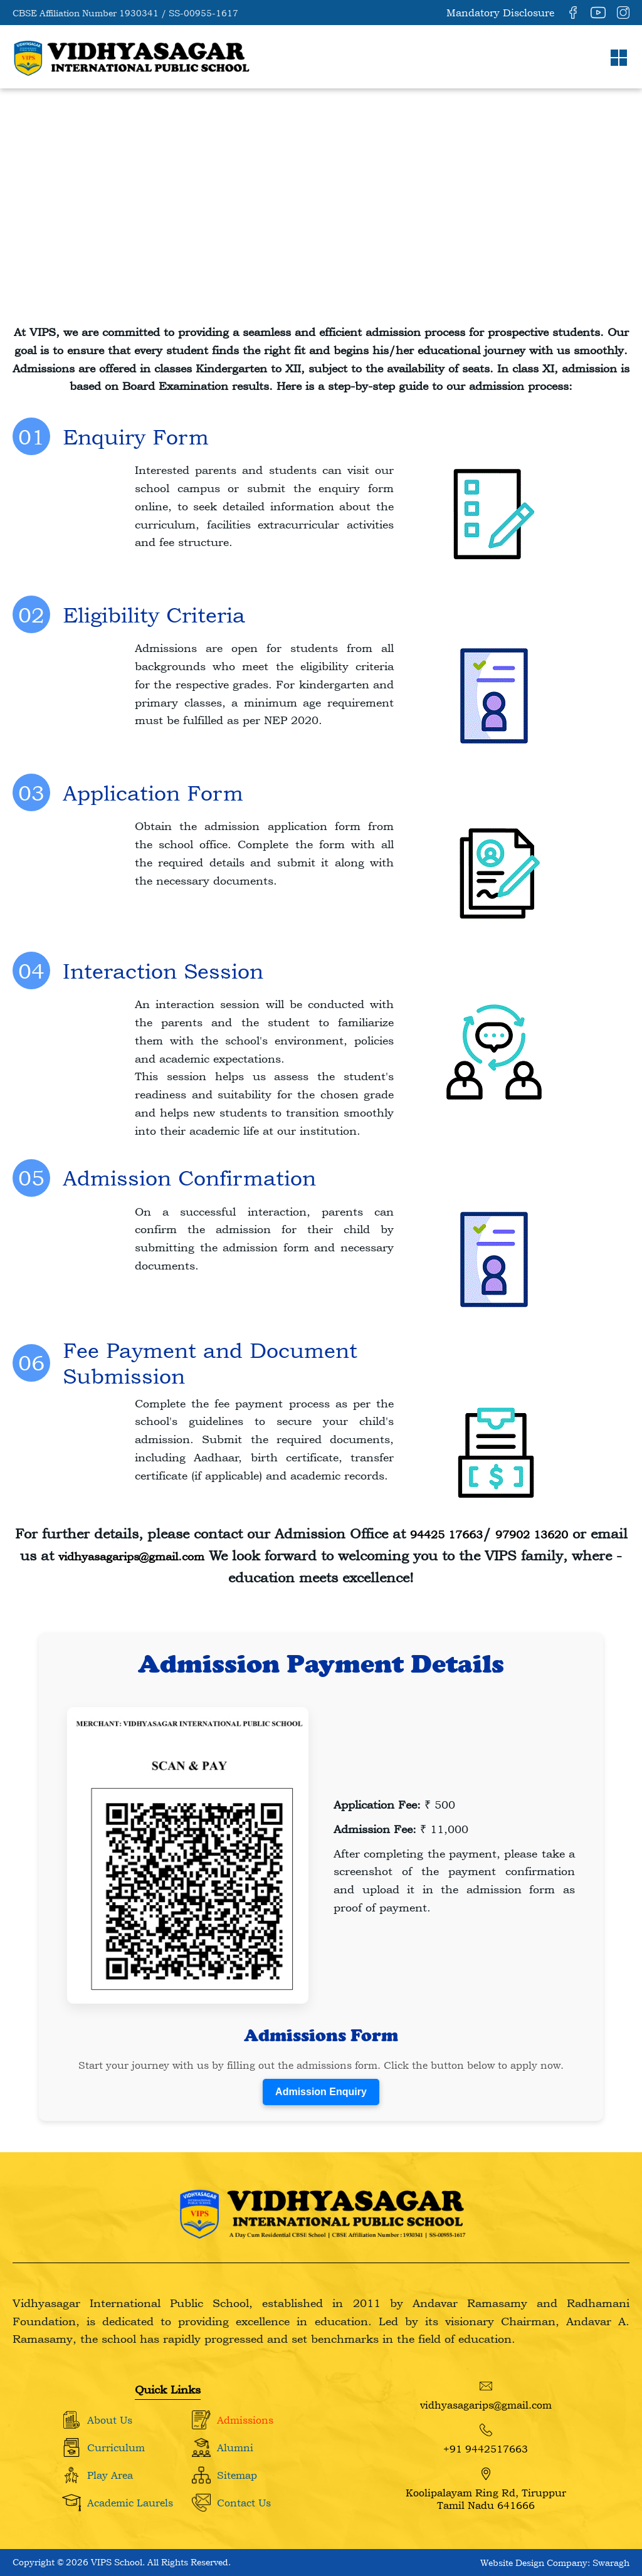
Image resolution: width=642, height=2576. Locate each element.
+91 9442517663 (485, 2439)
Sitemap (237, 2475)
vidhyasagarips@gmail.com (131, 1556)
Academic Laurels (130, 2502)
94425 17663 (446, 1534)
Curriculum (116, 2447)
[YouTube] (598, 12)
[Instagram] (623, 12)
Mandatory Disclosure (500, 12)
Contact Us (244, 2502)
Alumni (235, 2447)
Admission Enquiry (321, 2091)
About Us (109, 2420)
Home (39, 212)
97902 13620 (531, 1534)
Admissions (245, 2420)
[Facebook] (573, 12)
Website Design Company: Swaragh (554, 2562)
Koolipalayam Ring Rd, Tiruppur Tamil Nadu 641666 (486, 2489)
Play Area (110, 2475)
